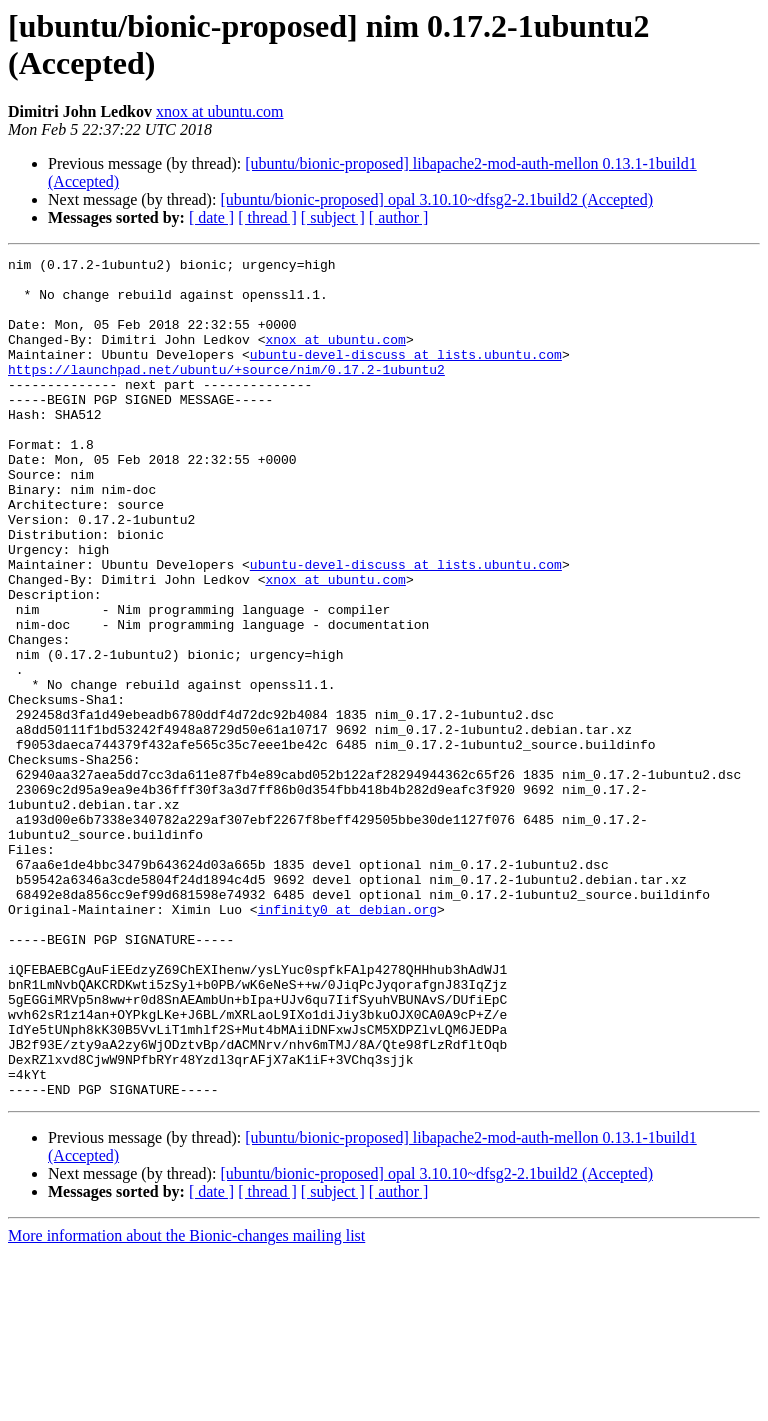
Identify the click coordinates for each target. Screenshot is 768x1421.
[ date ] (211, 217)
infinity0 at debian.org (347, 1041)
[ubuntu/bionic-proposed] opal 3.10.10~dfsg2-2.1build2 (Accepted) (436, 199)
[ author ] (399, 217)
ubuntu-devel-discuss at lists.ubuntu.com (406, 375)
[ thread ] (267, 217)
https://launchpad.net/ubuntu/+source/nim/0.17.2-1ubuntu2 (226, 393)
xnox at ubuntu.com (220, 111)
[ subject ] (333, 217)
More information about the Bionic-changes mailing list (186, 1403)
